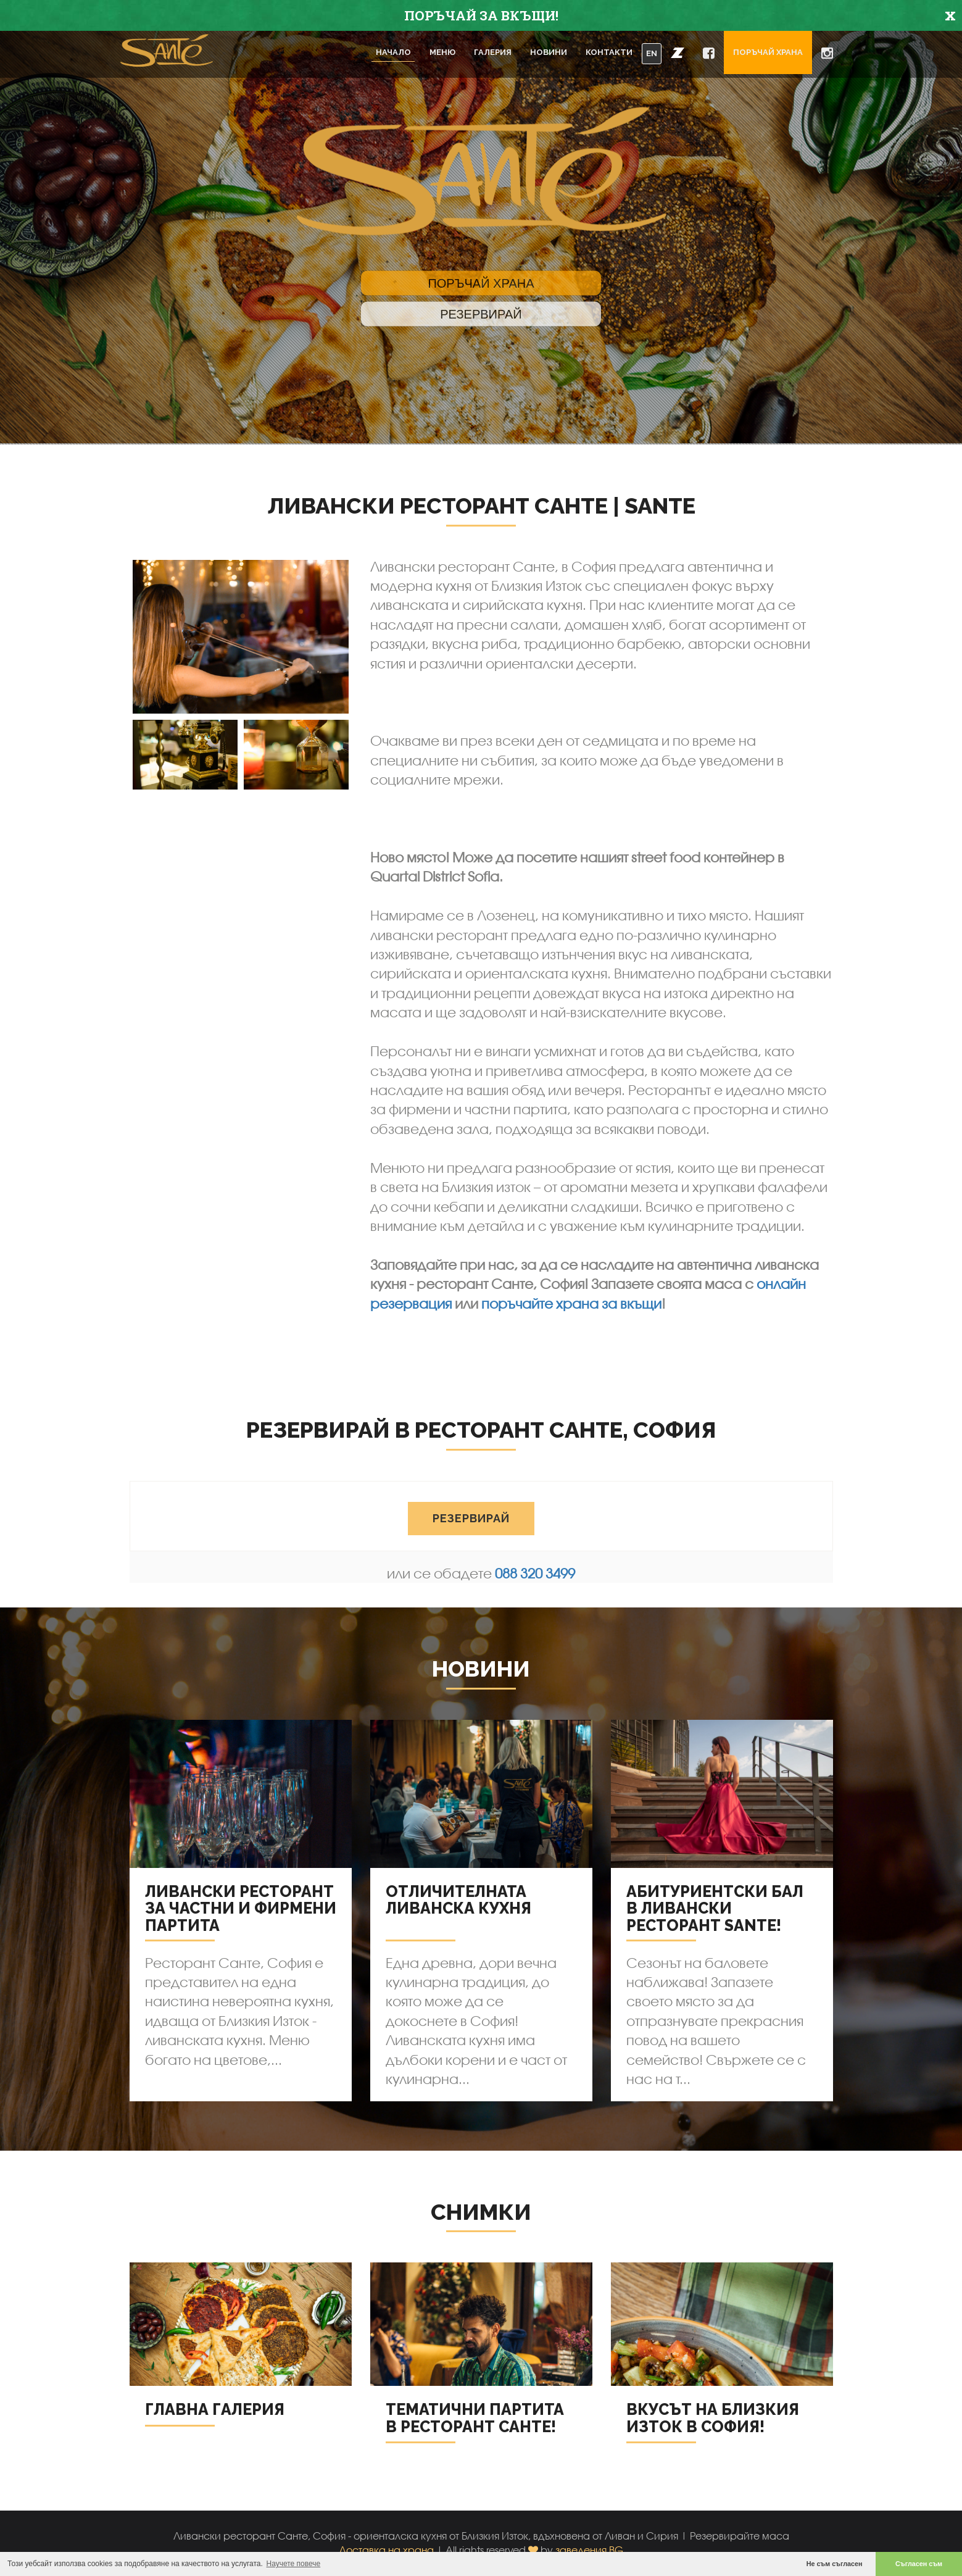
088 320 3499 (535, 1573)
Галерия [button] (493, 52)
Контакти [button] (609, 52)
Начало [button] (393, 52)
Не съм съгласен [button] (835, 2563)
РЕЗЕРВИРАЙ (471, 1534)
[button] (677, 52)
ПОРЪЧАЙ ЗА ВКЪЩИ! (481, 15)
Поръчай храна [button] (768, 52)
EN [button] (651, 53)
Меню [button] (442, 52)
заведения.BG (589, 2550)
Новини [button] (548, 52)
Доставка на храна (386, 2550)
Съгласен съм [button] (918, 2563)
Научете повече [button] (294, 2563)
